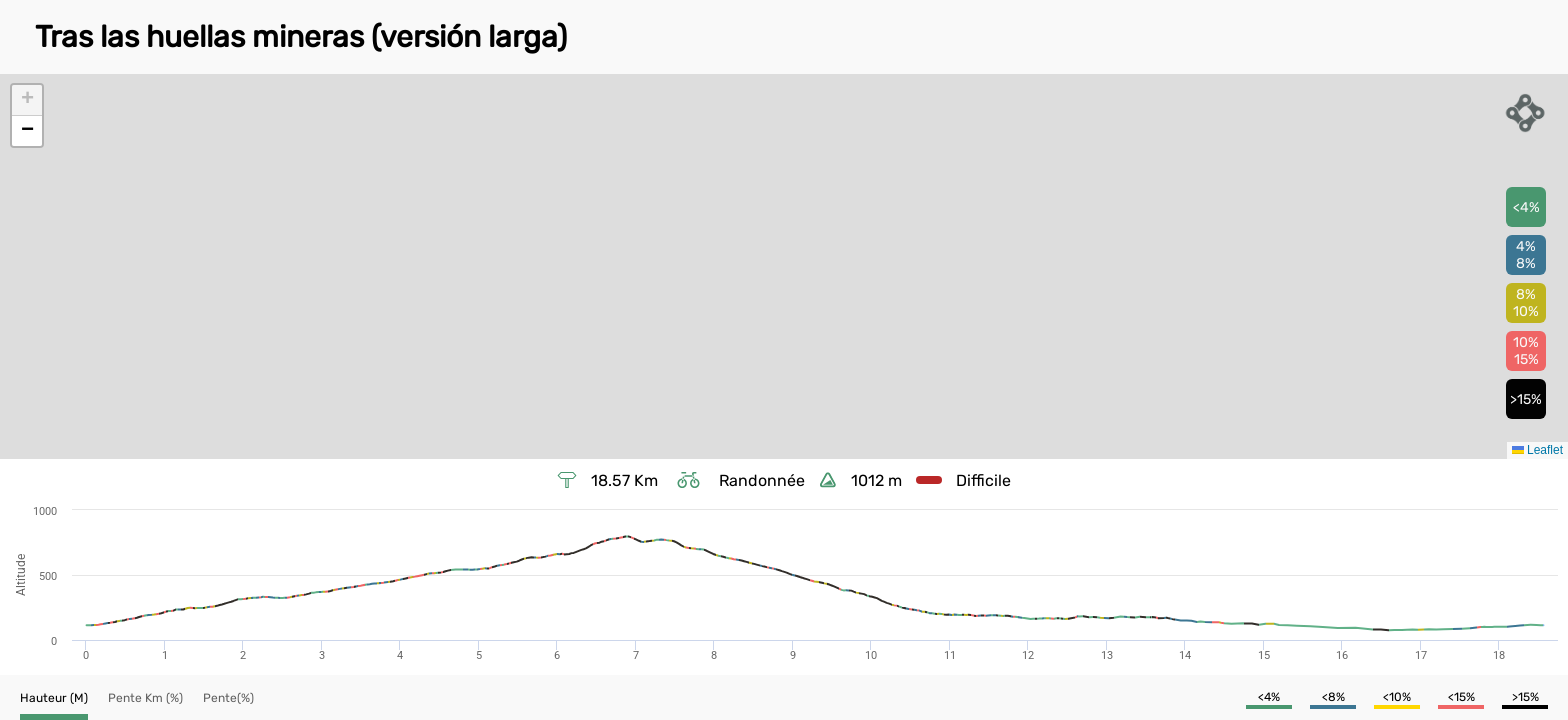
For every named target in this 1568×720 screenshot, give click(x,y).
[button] (27, 100)
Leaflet (1537, 450)
